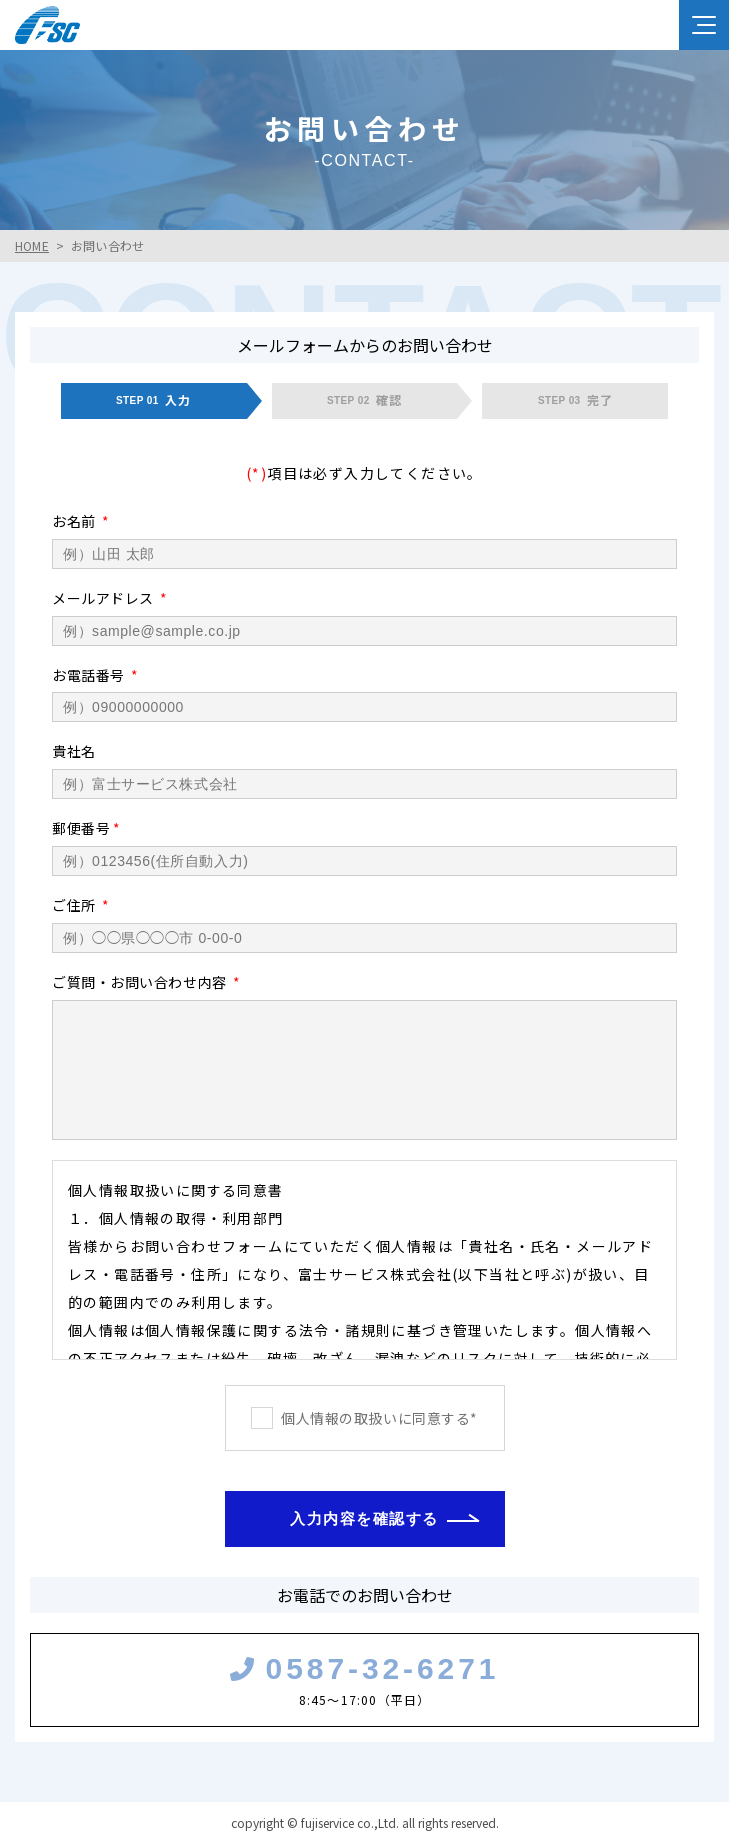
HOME (32, 245)
